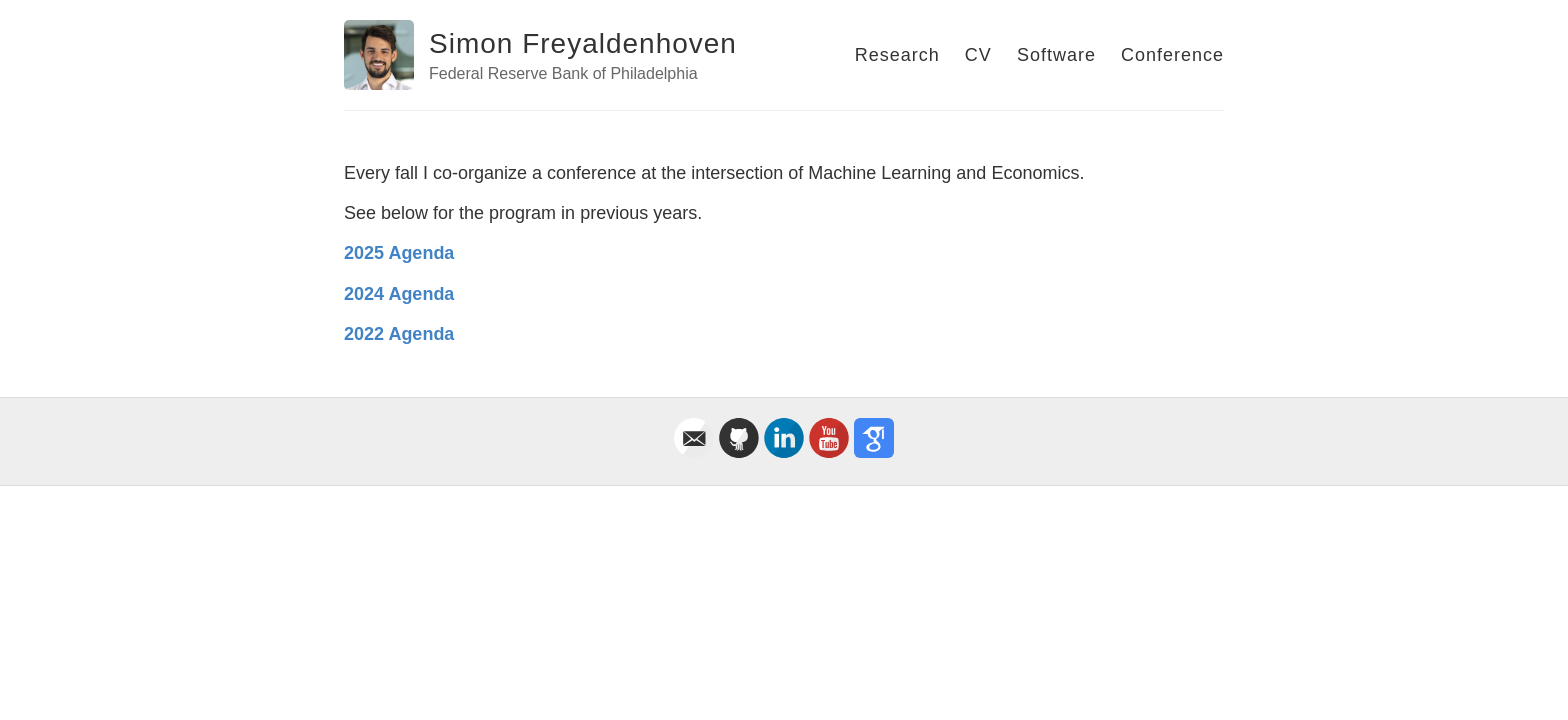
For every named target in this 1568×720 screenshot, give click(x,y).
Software (1056, 55)
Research (897, 55)
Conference (1172, 55)
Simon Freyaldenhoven (583, 43)
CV (978, 55)
